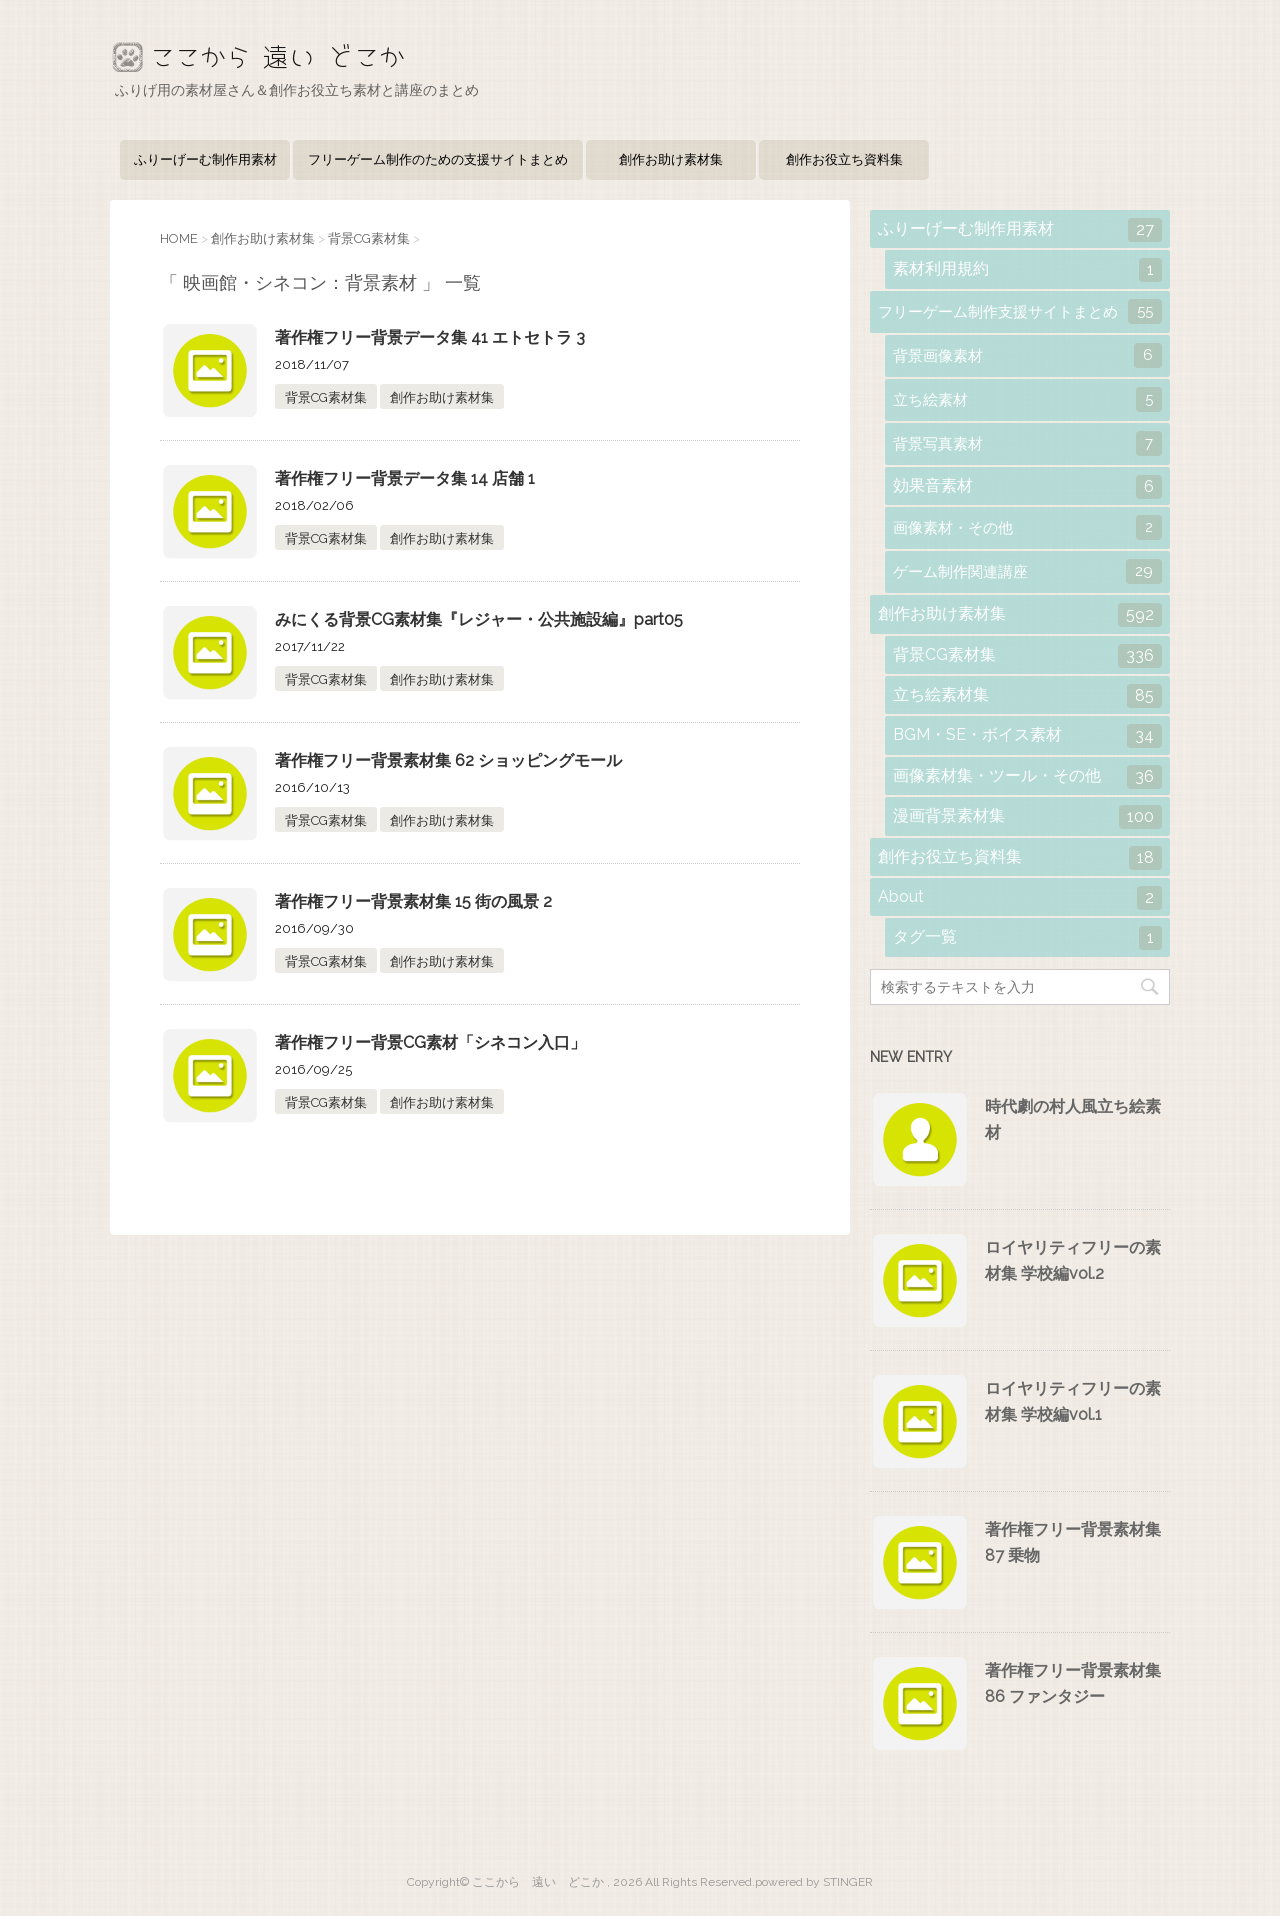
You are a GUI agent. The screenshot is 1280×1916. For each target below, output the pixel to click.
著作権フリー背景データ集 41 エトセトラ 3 (430, 337)
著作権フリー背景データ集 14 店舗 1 (405, 478)
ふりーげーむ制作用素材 (205, 159)
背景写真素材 (1027, 443)
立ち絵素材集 (1027, 696)
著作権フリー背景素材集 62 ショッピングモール (448, 760)
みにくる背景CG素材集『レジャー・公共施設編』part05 (479, 619)
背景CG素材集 (326, 397)
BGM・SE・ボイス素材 (1027, 736)
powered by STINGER (814, 1882)
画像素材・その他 (1027, 527)
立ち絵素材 (1027, 399)
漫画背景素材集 (1027, 817)
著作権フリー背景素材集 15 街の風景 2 (413, 901)
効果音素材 (1027, 487)
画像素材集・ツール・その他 (1027, 777)
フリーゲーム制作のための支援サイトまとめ (438, 159)
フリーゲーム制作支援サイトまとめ (1020, 311)
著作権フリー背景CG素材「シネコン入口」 (430, 1042)
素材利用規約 (1027, 270)
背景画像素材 (1027, 355)
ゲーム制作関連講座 (1027, 571)
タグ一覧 (1027, 938)
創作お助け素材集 (671, 159)
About (1020, 898)
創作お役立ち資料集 (844, 159)
